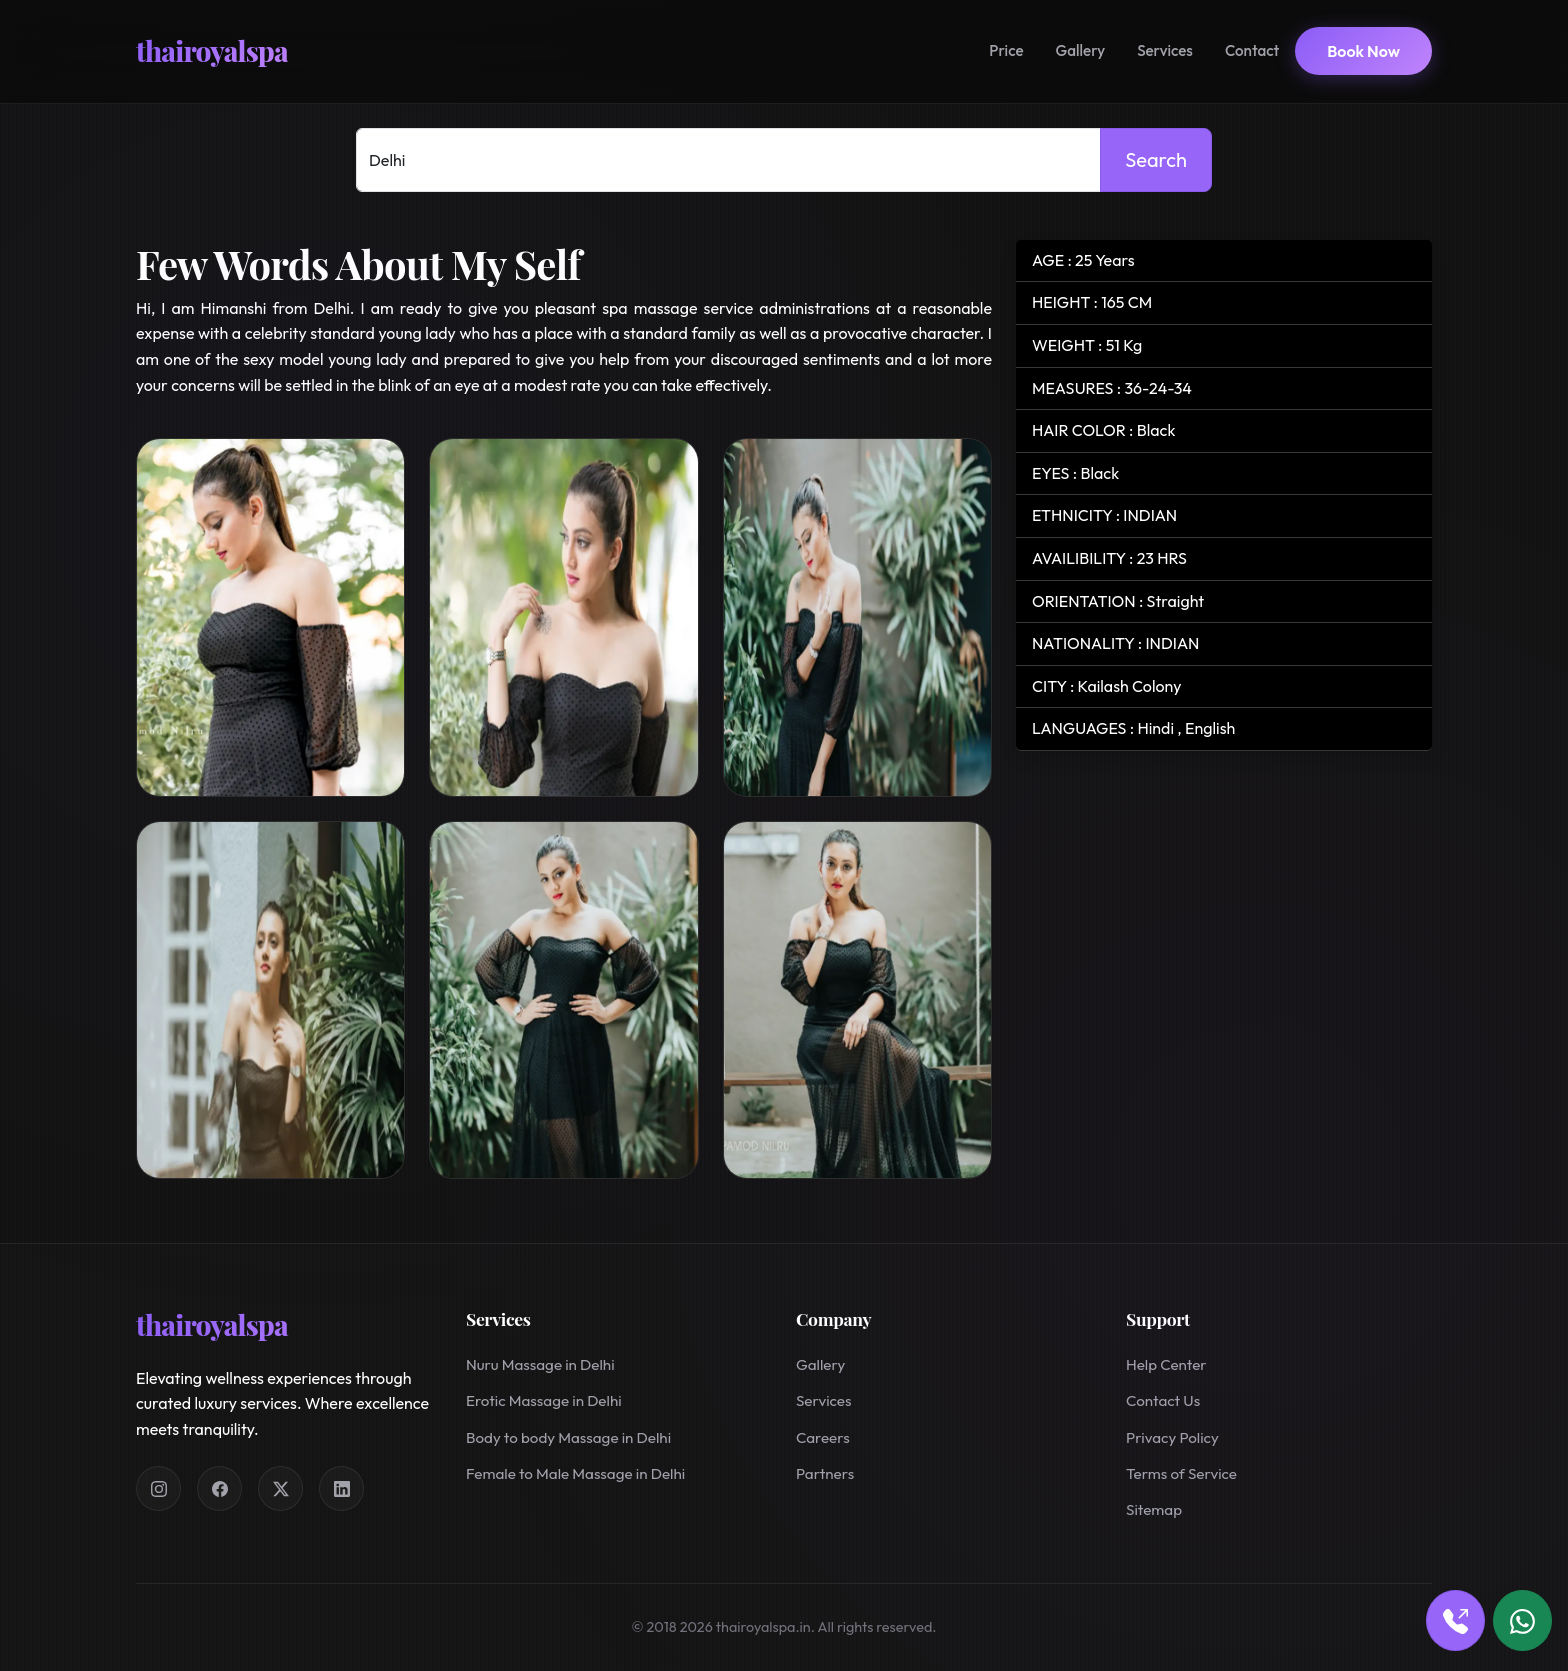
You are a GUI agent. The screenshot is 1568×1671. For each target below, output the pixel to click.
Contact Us (1163, 1400)
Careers (823, 1437)
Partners (825, 1473)
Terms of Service (1181, 1473)
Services (1165, 50)
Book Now (1363, 51)
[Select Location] (728, 160)
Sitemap (1154, 1509)
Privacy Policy (1172, 1437)
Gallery (1081, 50)
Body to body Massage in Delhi (568, 1437)
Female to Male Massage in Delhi (575, 1473)
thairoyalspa (212, 50)
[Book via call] (1455, 1620)
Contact (1252, 50)
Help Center (1166, 1364)
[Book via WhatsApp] (1522, 1620)
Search (1156, 159)
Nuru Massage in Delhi (540, 1364)
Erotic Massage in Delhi (544, 1400)
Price (1006, 50)
